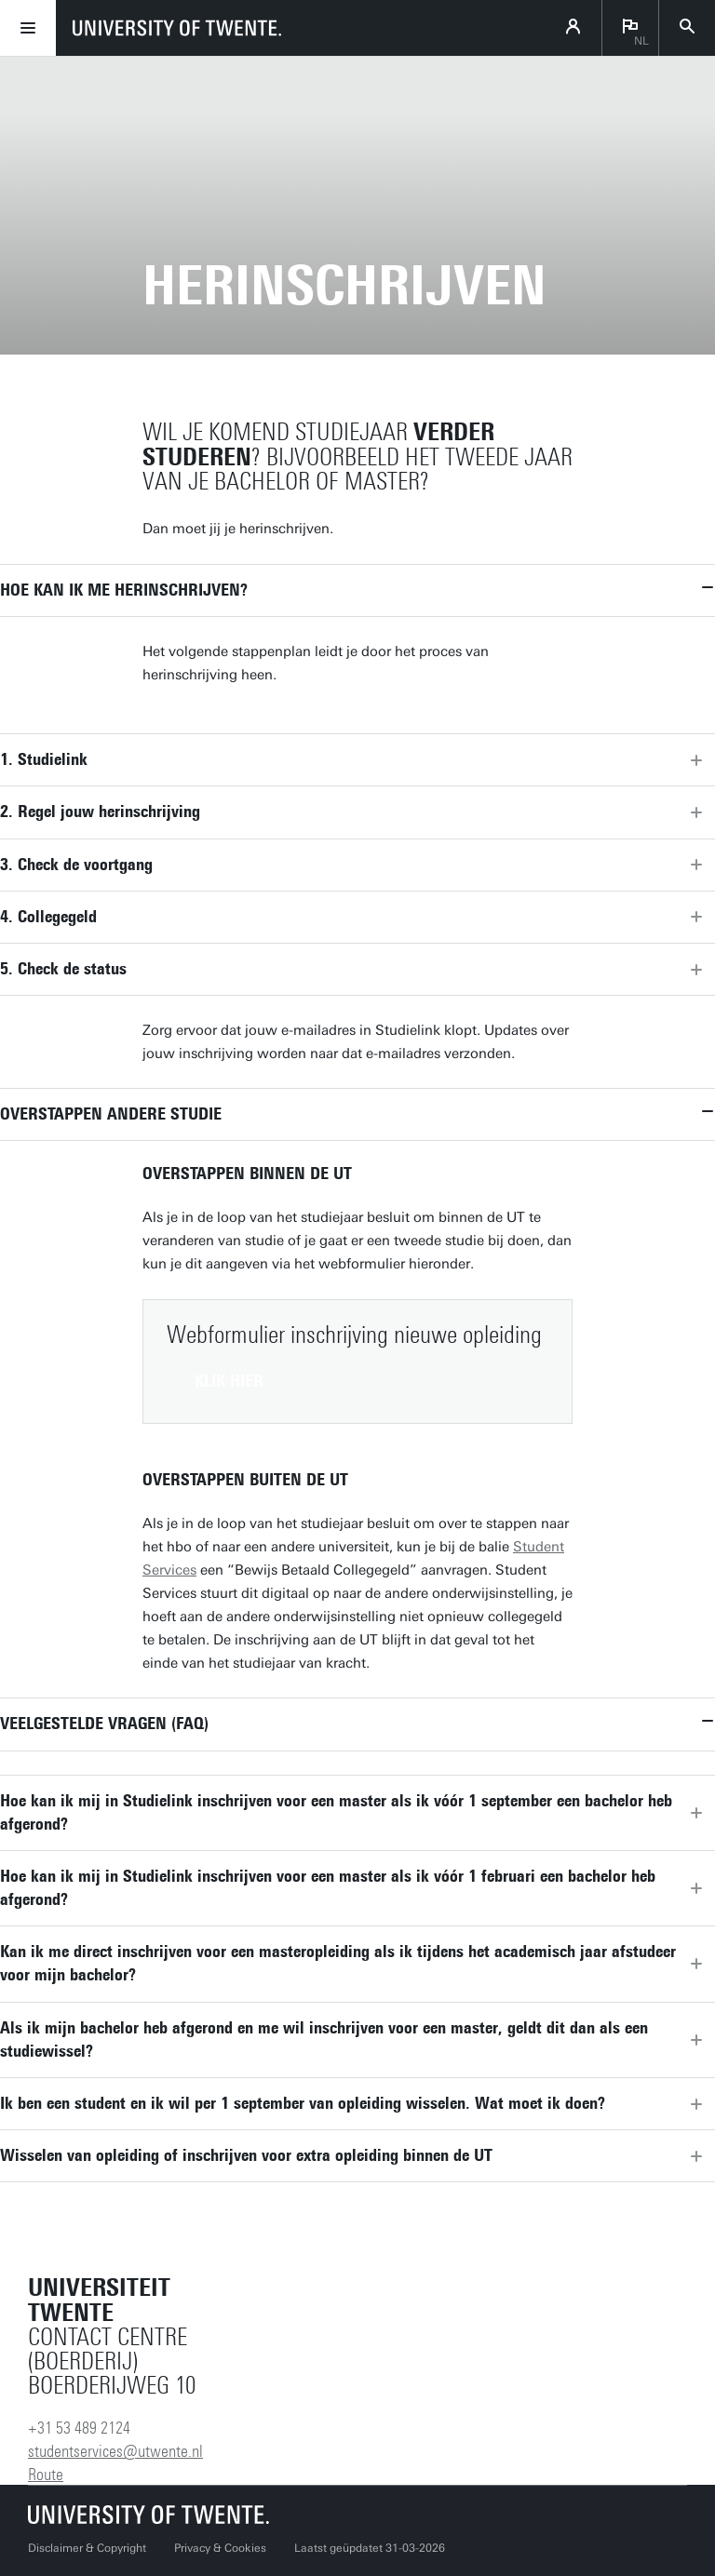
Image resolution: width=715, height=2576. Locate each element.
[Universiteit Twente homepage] (149, 2514)
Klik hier (229, 1381)
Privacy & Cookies (220, 2548)
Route (45, 2474)
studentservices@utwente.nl (115, 2451)
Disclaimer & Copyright (87, 2548)
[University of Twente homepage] (177, 28)
